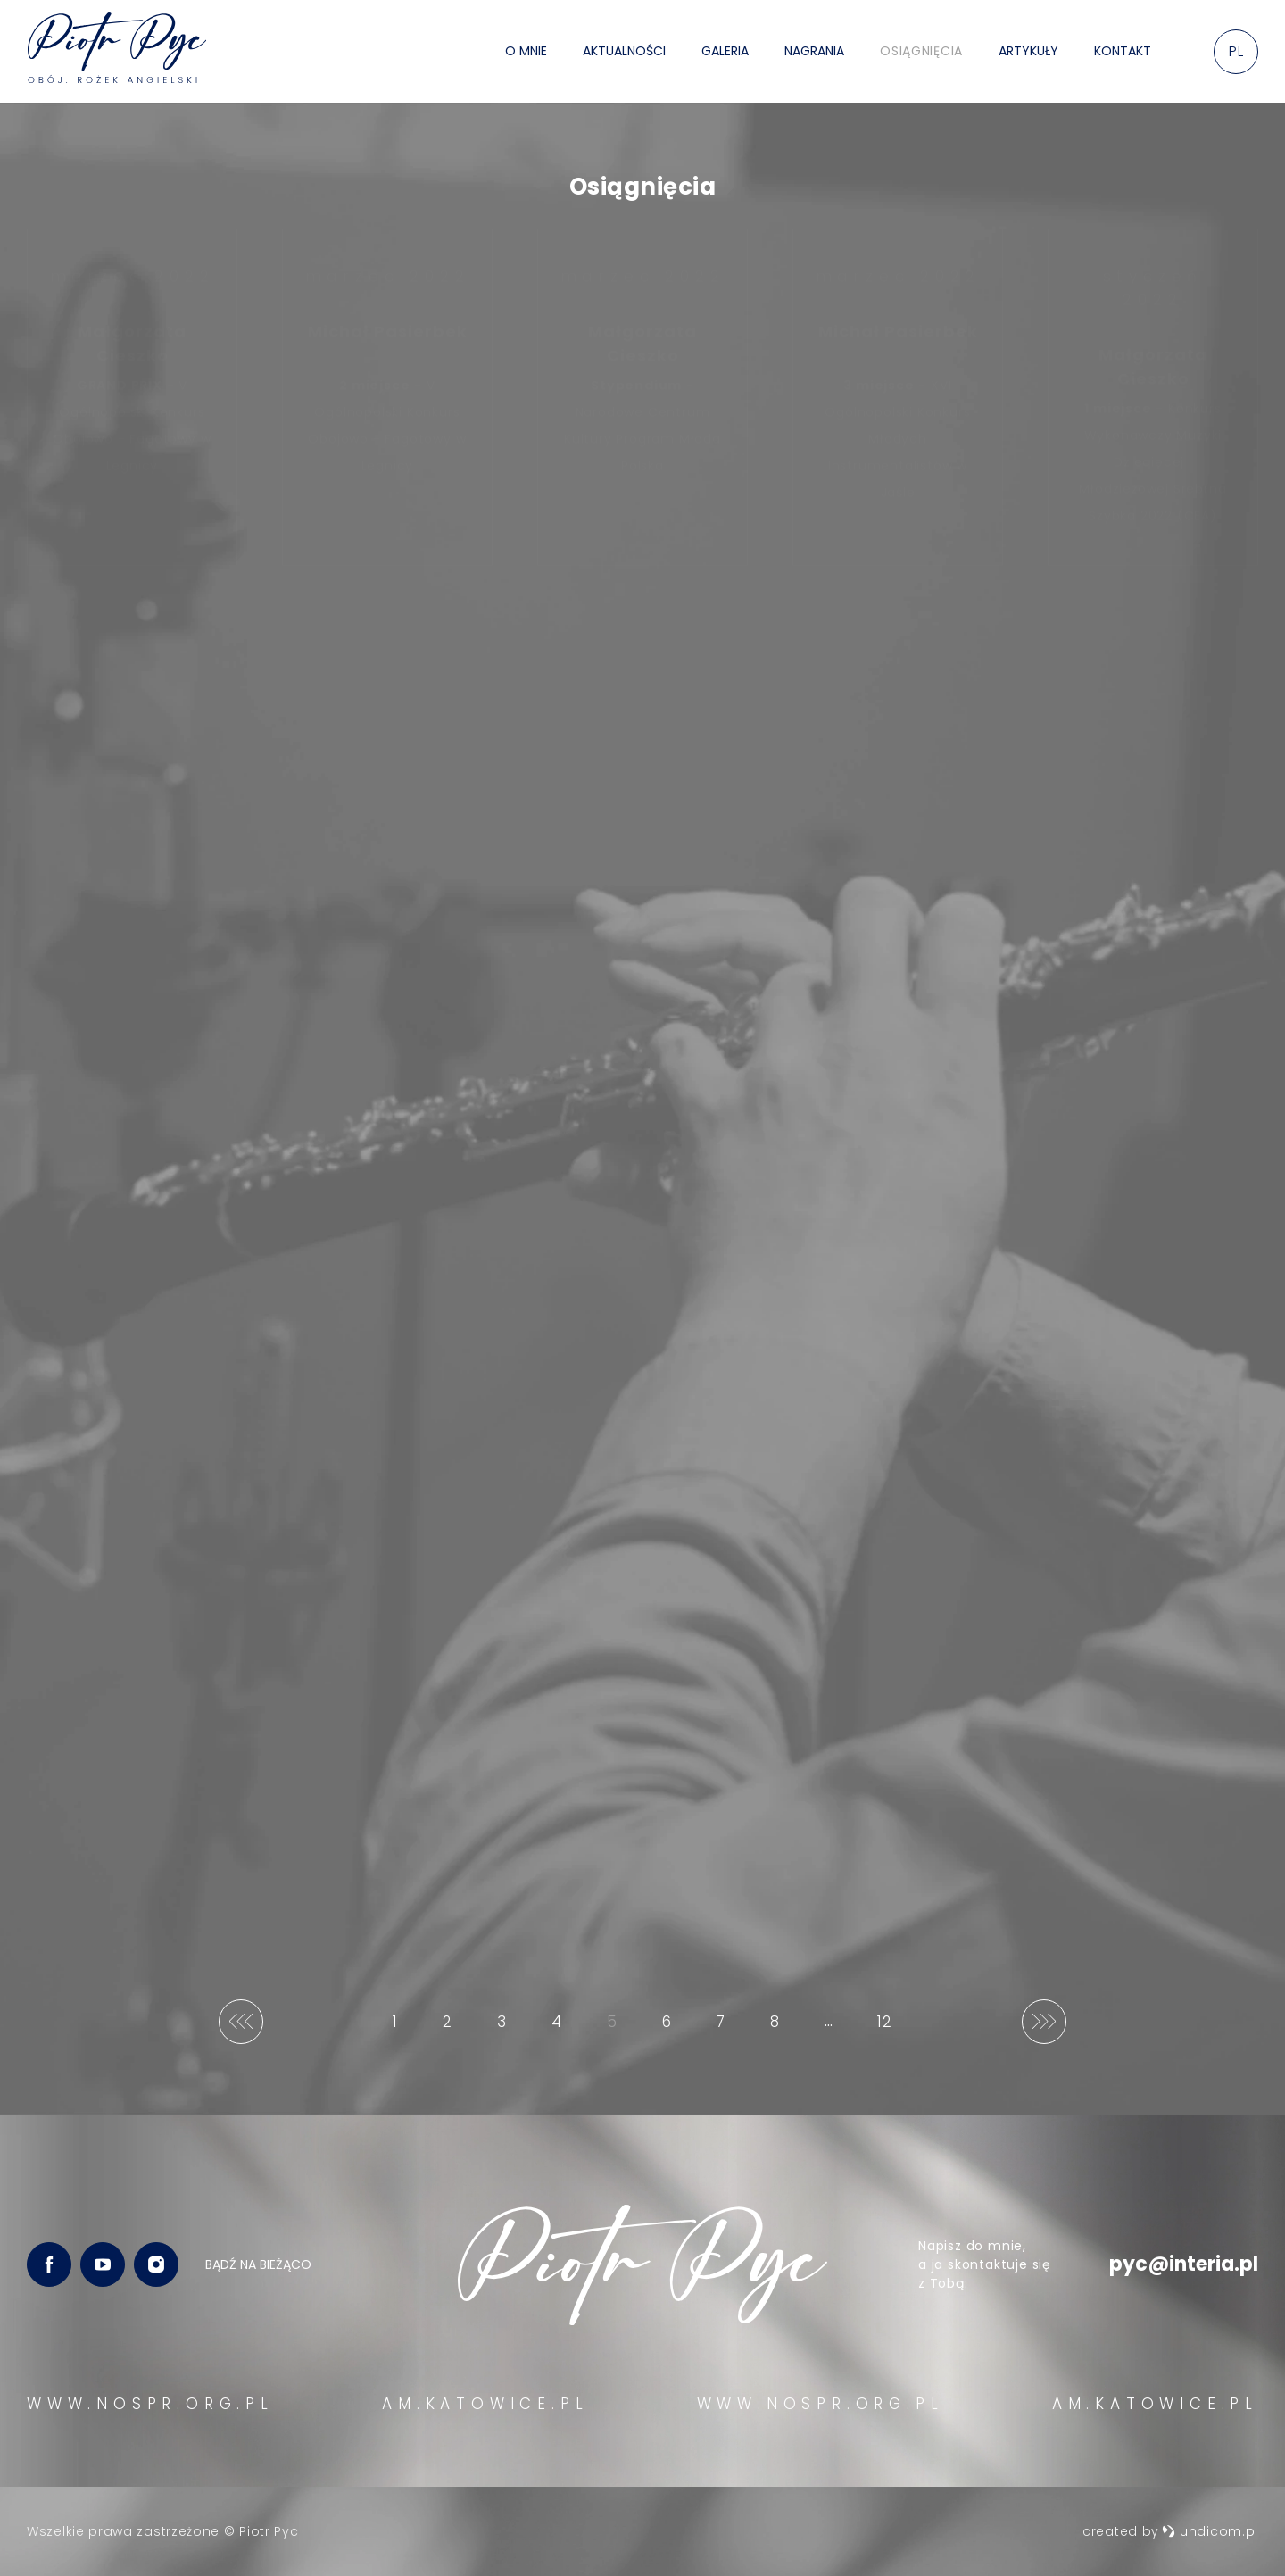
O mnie (526, 51)
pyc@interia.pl (1183, 2264)
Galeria (725, 51)
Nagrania (814, 51)
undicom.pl (1210, 2531)
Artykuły (1028, 51)
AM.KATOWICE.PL (485, 2403)
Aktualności (624, 51)
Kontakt (1122, 51)
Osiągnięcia (921, 51)
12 (888, 2027)
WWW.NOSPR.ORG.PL (150, 2403)
